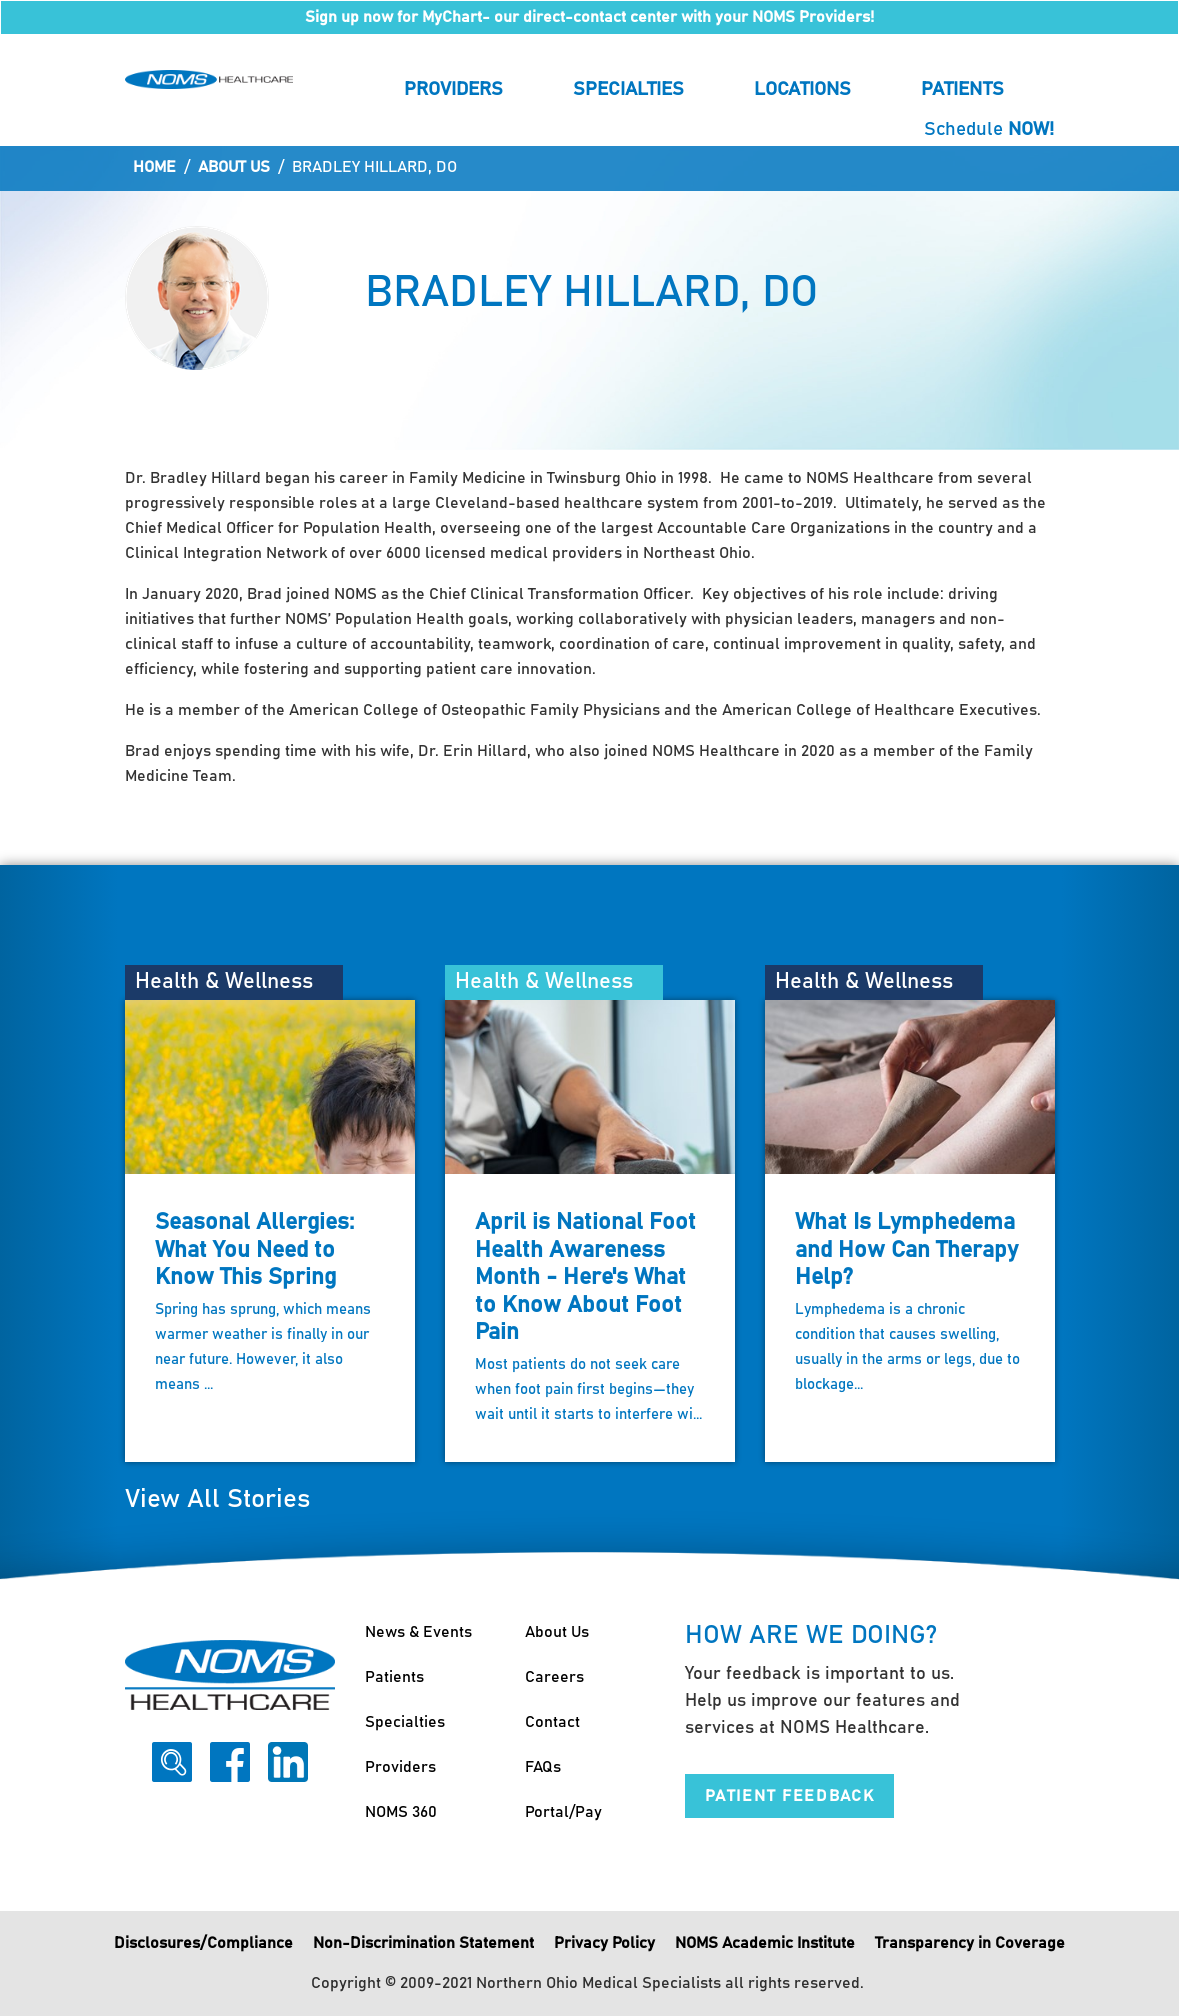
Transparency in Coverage (970, 1943)
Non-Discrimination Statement (423, 1943)
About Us (234, 167)
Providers (453, 89)
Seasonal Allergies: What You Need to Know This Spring (254, 1250)
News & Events (418, 1632)
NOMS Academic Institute (765, 1943)
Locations (802, 89)
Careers (554, 1677)
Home (154, 167)
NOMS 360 (401, 1812)
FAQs (543, 1767)
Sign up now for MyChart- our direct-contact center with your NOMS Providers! (589, 17)
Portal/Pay (563, 1812)
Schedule (989, 129)
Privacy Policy (604, 1943)
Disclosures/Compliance (203, 1943)
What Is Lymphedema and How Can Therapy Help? (906, 1250)
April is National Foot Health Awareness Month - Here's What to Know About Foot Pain (585, 1277)
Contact (552, 1722)
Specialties (628, 89)
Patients (962, 89)
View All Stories (217, 1499)
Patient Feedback (790, 1796)
